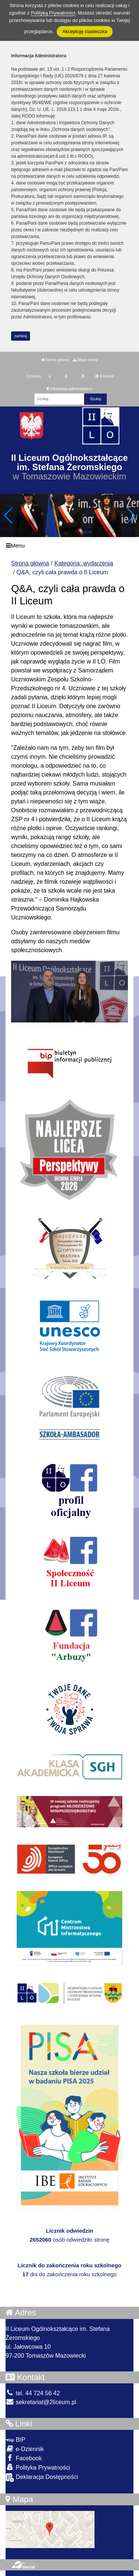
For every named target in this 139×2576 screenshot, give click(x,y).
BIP (15, 2440)
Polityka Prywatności (38, 2467)
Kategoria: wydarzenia (83, 563)
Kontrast (104, 376)
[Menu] (69, 545)
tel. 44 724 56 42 (33, 2393)
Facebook (24, 2457)
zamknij (20, 336)
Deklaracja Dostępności (42, 2477)
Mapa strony (85, 360)
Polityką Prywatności (53, 13)
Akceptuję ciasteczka (84, 31)
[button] (130, 515)
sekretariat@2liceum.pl (41, 2402)
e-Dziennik (25, 2448)
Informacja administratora (69, 389)
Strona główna (55, 360)
